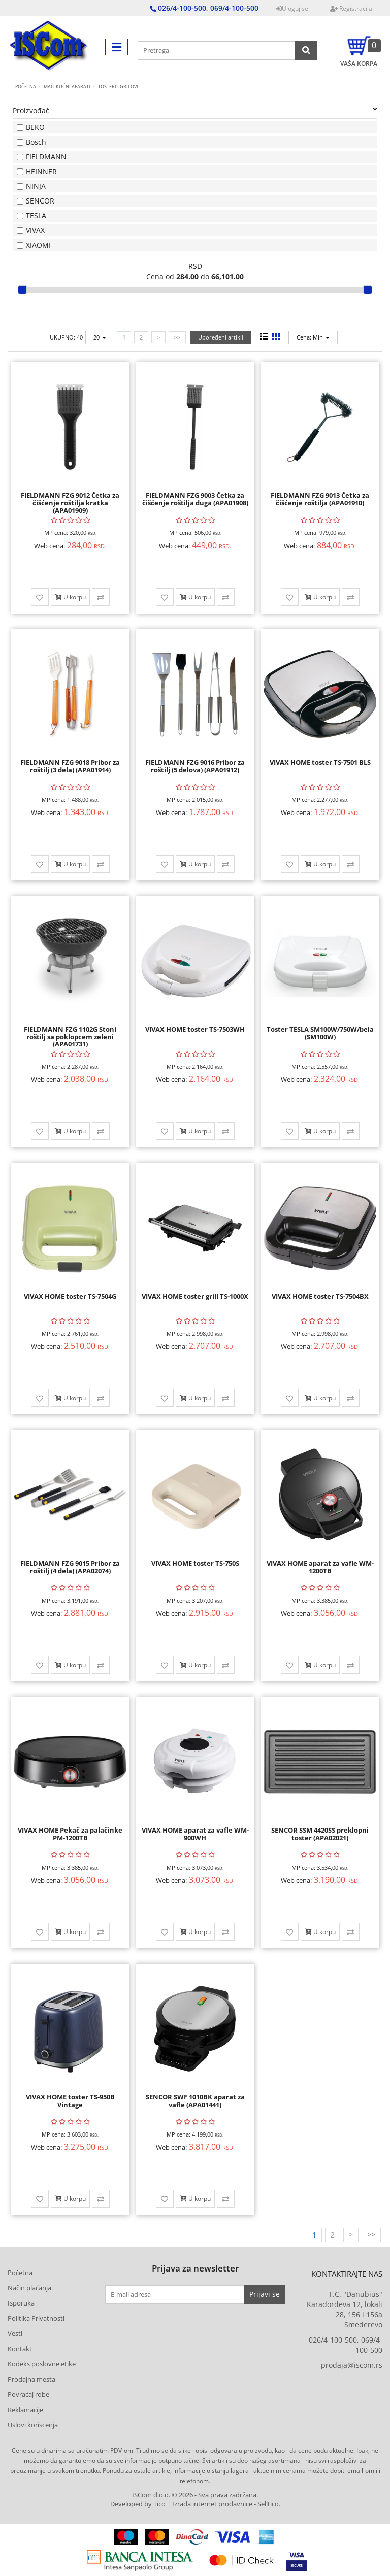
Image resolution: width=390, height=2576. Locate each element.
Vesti (15, 2333)
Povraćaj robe (28, 2394)
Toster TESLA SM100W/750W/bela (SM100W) (320, 1033)
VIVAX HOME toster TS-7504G (70, 1296)
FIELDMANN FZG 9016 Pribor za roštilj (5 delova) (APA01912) (195, 766)
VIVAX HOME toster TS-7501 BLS (320, 762)
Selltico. (268, 2504)
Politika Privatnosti (36, 2318)
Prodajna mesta (31, 2379)
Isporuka (21, 2303)
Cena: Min (313, 337)
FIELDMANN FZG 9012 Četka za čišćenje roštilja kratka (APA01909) (70, 503)
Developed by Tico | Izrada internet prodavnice (181, 2504)
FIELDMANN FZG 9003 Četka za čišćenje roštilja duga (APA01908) (195, 499)
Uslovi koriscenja (33, 2424)
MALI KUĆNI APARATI (67, 86)
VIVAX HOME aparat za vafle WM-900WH (195, 1833)
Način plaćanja (29, 2287)
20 (99, 337)
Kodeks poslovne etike (42, 2363)
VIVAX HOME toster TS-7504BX (320, 1296)
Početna (25, 86)
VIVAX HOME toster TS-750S (195, 1563)
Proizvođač (195, 110)
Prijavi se (264, 2294)
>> (177, 337)
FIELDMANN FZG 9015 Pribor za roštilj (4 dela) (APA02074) (70, 1566)
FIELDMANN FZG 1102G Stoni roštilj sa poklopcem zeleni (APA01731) (70, 1036)
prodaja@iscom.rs (351, 2365)
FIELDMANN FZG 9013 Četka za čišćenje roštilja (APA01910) (320, 499)
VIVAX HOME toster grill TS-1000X (195, 1296)
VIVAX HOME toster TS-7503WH (195, 1029)
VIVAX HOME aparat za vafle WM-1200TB (320, 1566)
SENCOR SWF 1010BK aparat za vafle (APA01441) (195, 2100)
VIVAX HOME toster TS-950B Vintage (70, 2100)
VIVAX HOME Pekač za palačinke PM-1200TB (70, 1833)
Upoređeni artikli (220, 337)
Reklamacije (25, 2409)
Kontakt (20, 2348)
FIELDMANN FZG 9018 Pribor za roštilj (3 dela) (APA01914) (70, 766)
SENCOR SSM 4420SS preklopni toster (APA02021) (320, 1833)
